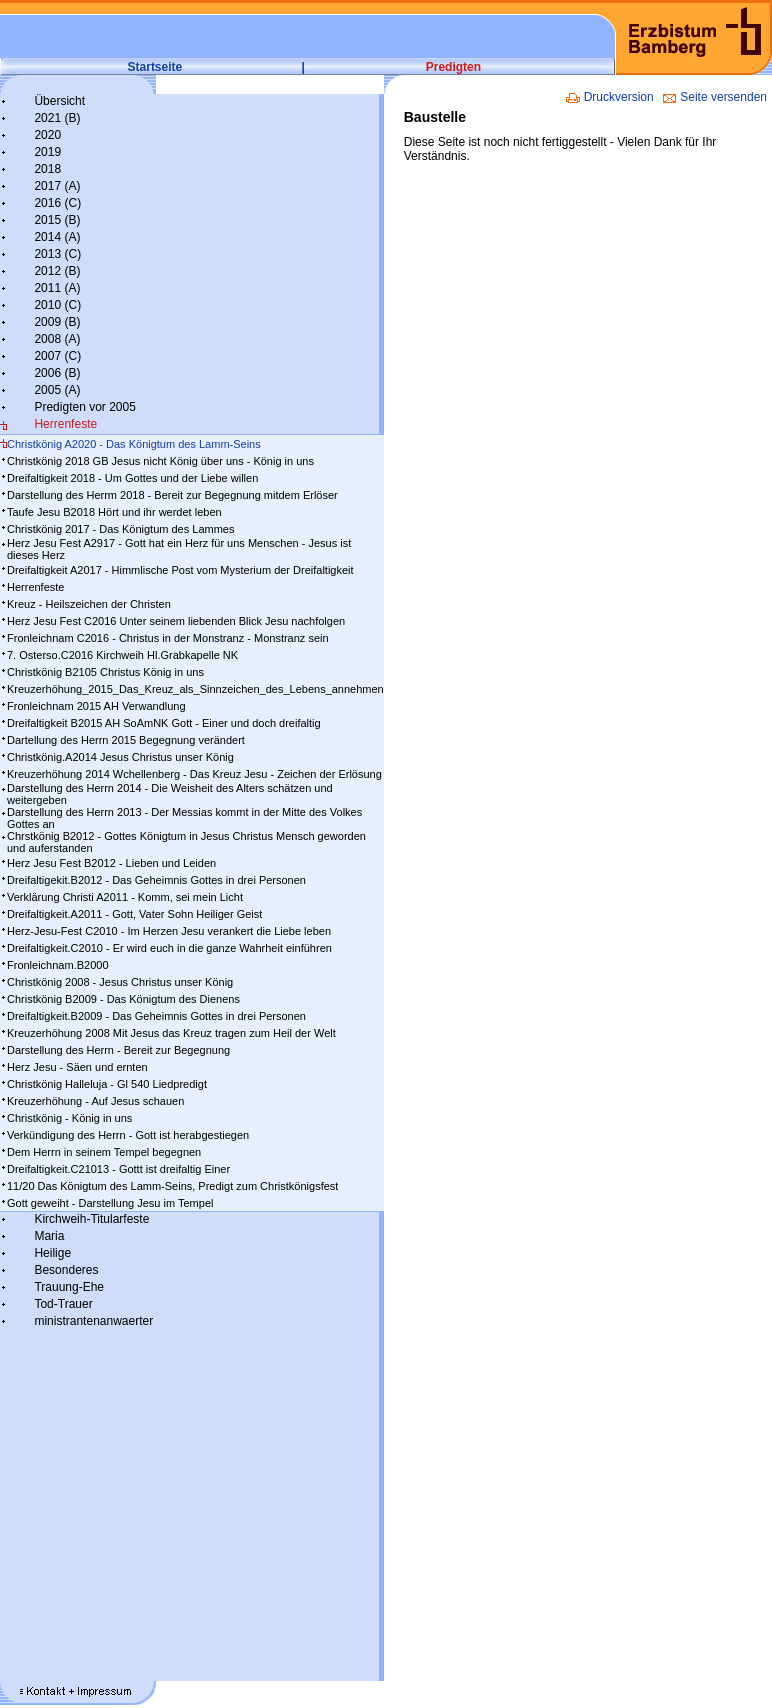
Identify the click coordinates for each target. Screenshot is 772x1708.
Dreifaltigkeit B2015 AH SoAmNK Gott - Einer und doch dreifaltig (164, 723)
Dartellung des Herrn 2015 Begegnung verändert (126, 740)
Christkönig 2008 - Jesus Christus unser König (120, 982)
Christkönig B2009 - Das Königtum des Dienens (123, 999)
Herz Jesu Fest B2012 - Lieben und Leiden (111, 863)
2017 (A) (57, 186)
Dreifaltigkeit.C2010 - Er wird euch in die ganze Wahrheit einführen (169, 948)
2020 (47, 135)
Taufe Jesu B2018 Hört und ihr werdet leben (114, 512)
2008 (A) (57, 339)
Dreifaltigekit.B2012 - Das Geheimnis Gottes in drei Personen (156, 880)
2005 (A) (57, 390)
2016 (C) (57, 203)
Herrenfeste (65, 424)
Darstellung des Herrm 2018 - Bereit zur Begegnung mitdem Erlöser (172, 495)
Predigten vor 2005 (84, 407)
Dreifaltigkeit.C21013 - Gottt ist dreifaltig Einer (118, 1169)
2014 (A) (57, 237)
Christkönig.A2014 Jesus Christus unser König (120, 757)
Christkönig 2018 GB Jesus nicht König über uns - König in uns (160, 461)
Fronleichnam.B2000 (58, 965)
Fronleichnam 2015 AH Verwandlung (96, 706)
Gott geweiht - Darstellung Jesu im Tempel (110, 1203)
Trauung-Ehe (69, 1287)
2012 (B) (57, 271)
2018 (47, 169)
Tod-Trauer (63, 1304)
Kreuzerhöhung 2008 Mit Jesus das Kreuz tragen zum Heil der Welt (171, 1033)
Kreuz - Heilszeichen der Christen (89, 604)
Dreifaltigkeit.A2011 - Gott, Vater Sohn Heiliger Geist (134, 914)
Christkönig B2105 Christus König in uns (105, 672)
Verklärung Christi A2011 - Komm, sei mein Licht (125, 897)
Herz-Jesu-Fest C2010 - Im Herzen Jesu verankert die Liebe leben (169, 931)
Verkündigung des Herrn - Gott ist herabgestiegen (128, 1135)
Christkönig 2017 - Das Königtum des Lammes (120, 529)
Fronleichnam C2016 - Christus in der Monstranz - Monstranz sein (168, 638)
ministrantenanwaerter (93, 1321)
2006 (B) (57, 373)
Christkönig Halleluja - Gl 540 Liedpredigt (107, 1084)
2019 (47, 152)
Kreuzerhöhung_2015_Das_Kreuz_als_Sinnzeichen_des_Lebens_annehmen (195, 689)
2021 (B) (57, 118)
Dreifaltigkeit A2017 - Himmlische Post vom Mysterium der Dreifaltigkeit (180, 570)
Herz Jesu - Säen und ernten (77, 1067)
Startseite (155, 67)
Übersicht (59, 101)
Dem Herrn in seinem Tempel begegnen (104, 1152)
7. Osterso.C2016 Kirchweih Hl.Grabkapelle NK (122, 655)
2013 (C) (57, 254)
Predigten (453, 67)
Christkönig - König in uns (69, 1118)
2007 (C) (57, 356)
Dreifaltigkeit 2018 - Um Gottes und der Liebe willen (132, 478)
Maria (49, 1236)
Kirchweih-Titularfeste (91, 1219)
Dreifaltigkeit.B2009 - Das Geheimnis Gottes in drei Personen (156, 1016)
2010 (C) (57, 305)
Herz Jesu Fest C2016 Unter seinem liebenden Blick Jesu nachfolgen (176, 621)
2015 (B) (57, 220)
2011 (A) (57, 288)
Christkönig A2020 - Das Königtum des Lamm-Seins (134, 444)
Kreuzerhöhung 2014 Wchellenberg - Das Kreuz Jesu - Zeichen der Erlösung (194, 774)
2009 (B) (57, 322)
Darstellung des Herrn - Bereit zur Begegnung (118, 1050)
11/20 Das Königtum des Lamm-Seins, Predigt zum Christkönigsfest (172, 1186)
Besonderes (66, 1270)
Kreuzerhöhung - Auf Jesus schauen (95, 1101)
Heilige (52, 1253)
